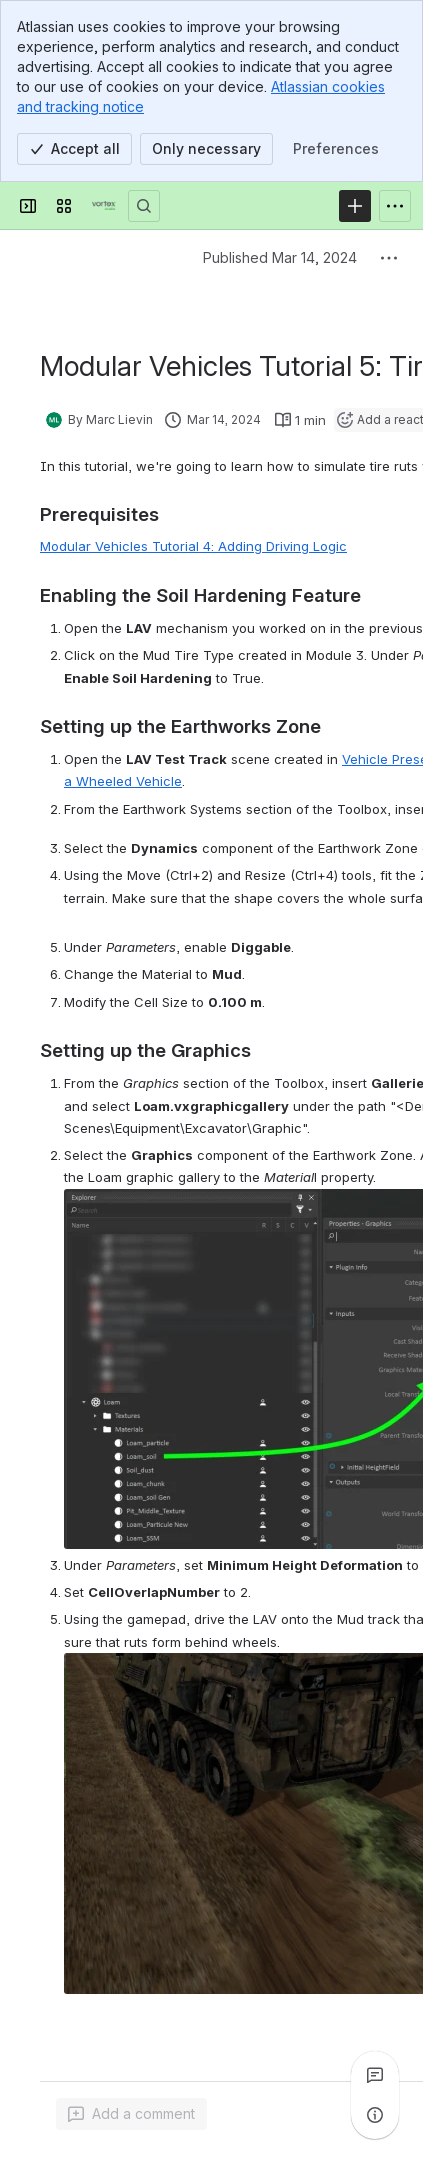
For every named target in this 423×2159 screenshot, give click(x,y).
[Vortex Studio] (104, 206)
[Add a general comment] (131, 2114)
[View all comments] (375, 2075)
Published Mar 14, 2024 (280, 257)
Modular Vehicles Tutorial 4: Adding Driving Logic (193, 546)
